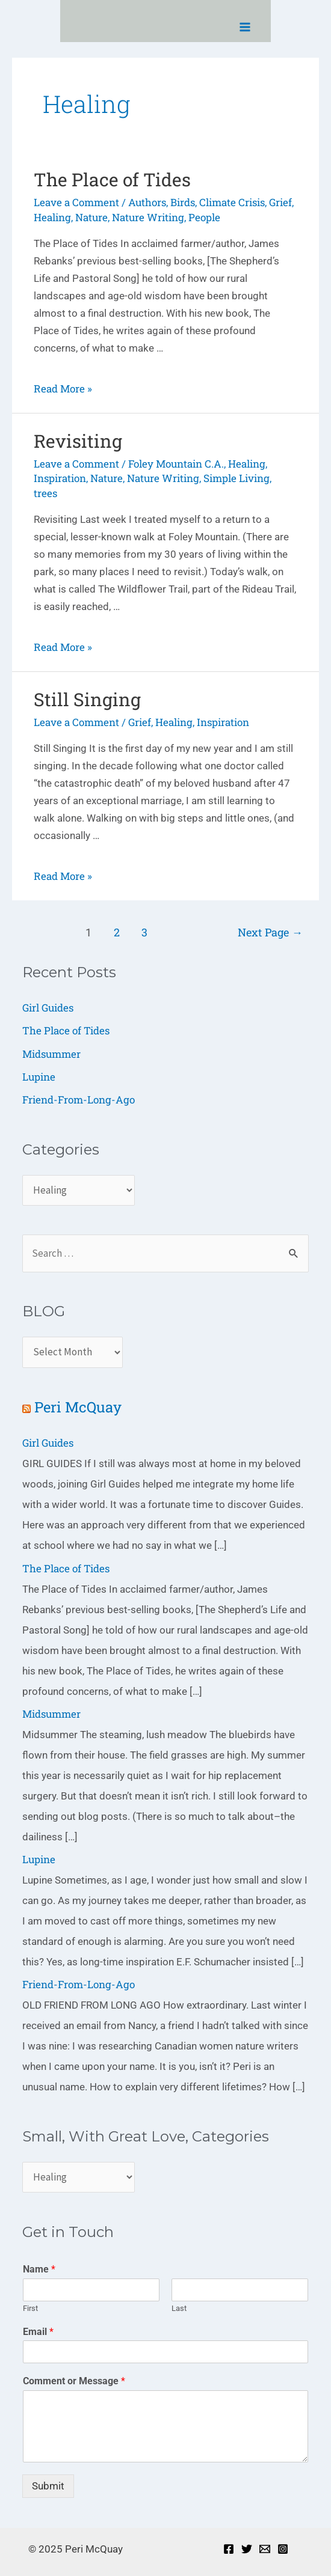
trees (45, 493)
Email (38, 2331)
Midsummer (51, 1054)
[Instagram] (282, 2549)
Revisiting (78, 441)
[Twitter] (246, 2549)
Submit (48, 2486)
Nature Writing (148, 217)
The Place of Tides (112, 179)
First (30, 2308)
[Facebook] (228, 2549)
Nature (91, 217)
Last (179, 2308)
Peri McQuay (78, 1407)
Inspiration (60, 478)
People (204, 217)
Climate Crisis (232, 202)
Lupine (38, 1077)
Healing (52, 217)
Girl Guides (47, 1008)
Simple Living (236, 478)
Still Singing (87, 699)
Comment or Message (74, 2381)
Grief (280, 202)
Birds (182, 202)
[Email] (264, 2549)
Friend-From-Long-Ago (78, 1099)
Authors (147, 202)
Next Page (270, 932)
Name (39, 2269)
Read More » (63, 388)
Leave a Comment (76, 202)
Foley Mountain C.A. (176, 464)
